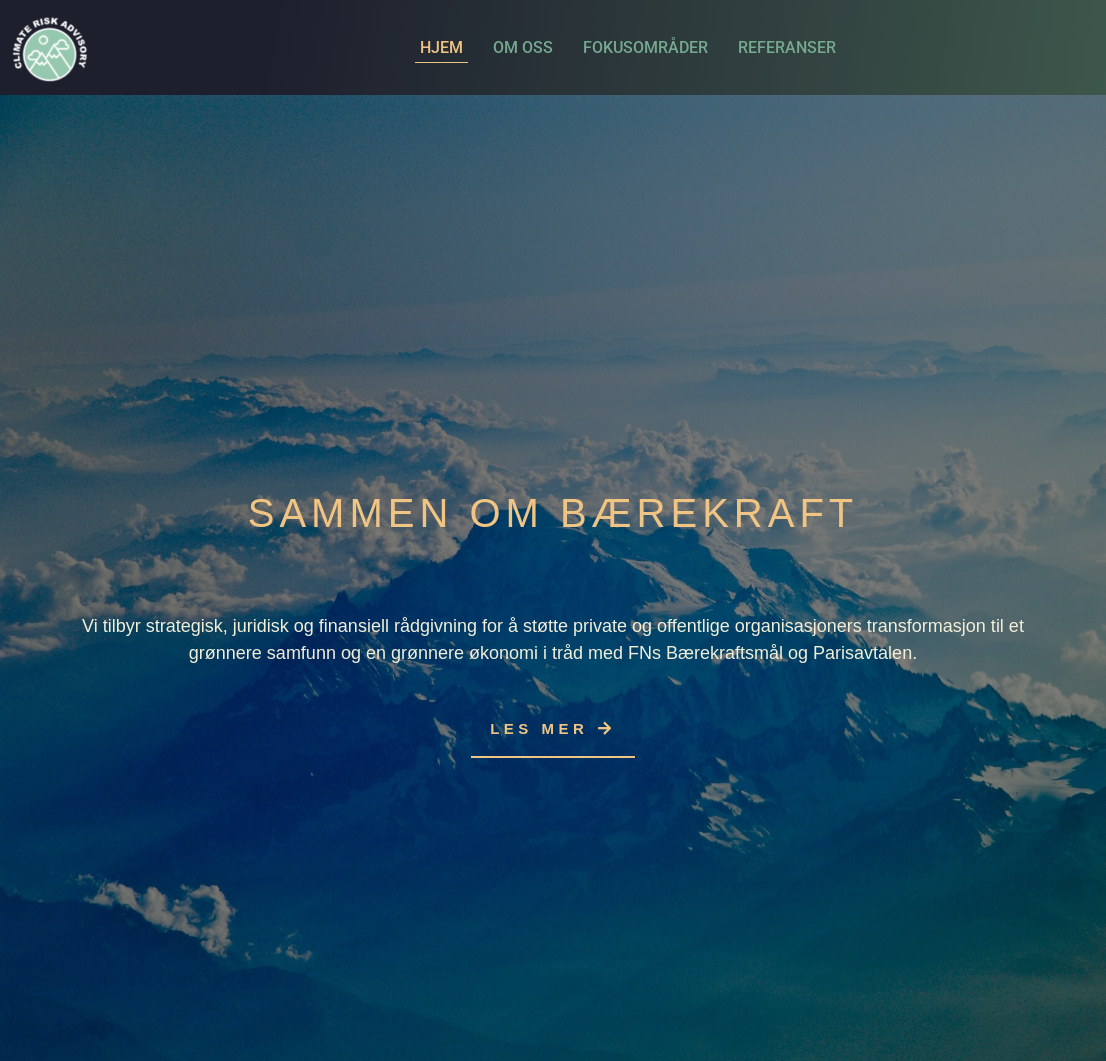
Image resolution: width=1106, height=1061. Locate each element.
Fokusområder (645, 47)
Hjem (441, 47)
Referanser (787, 47)
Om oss (523, 47)
